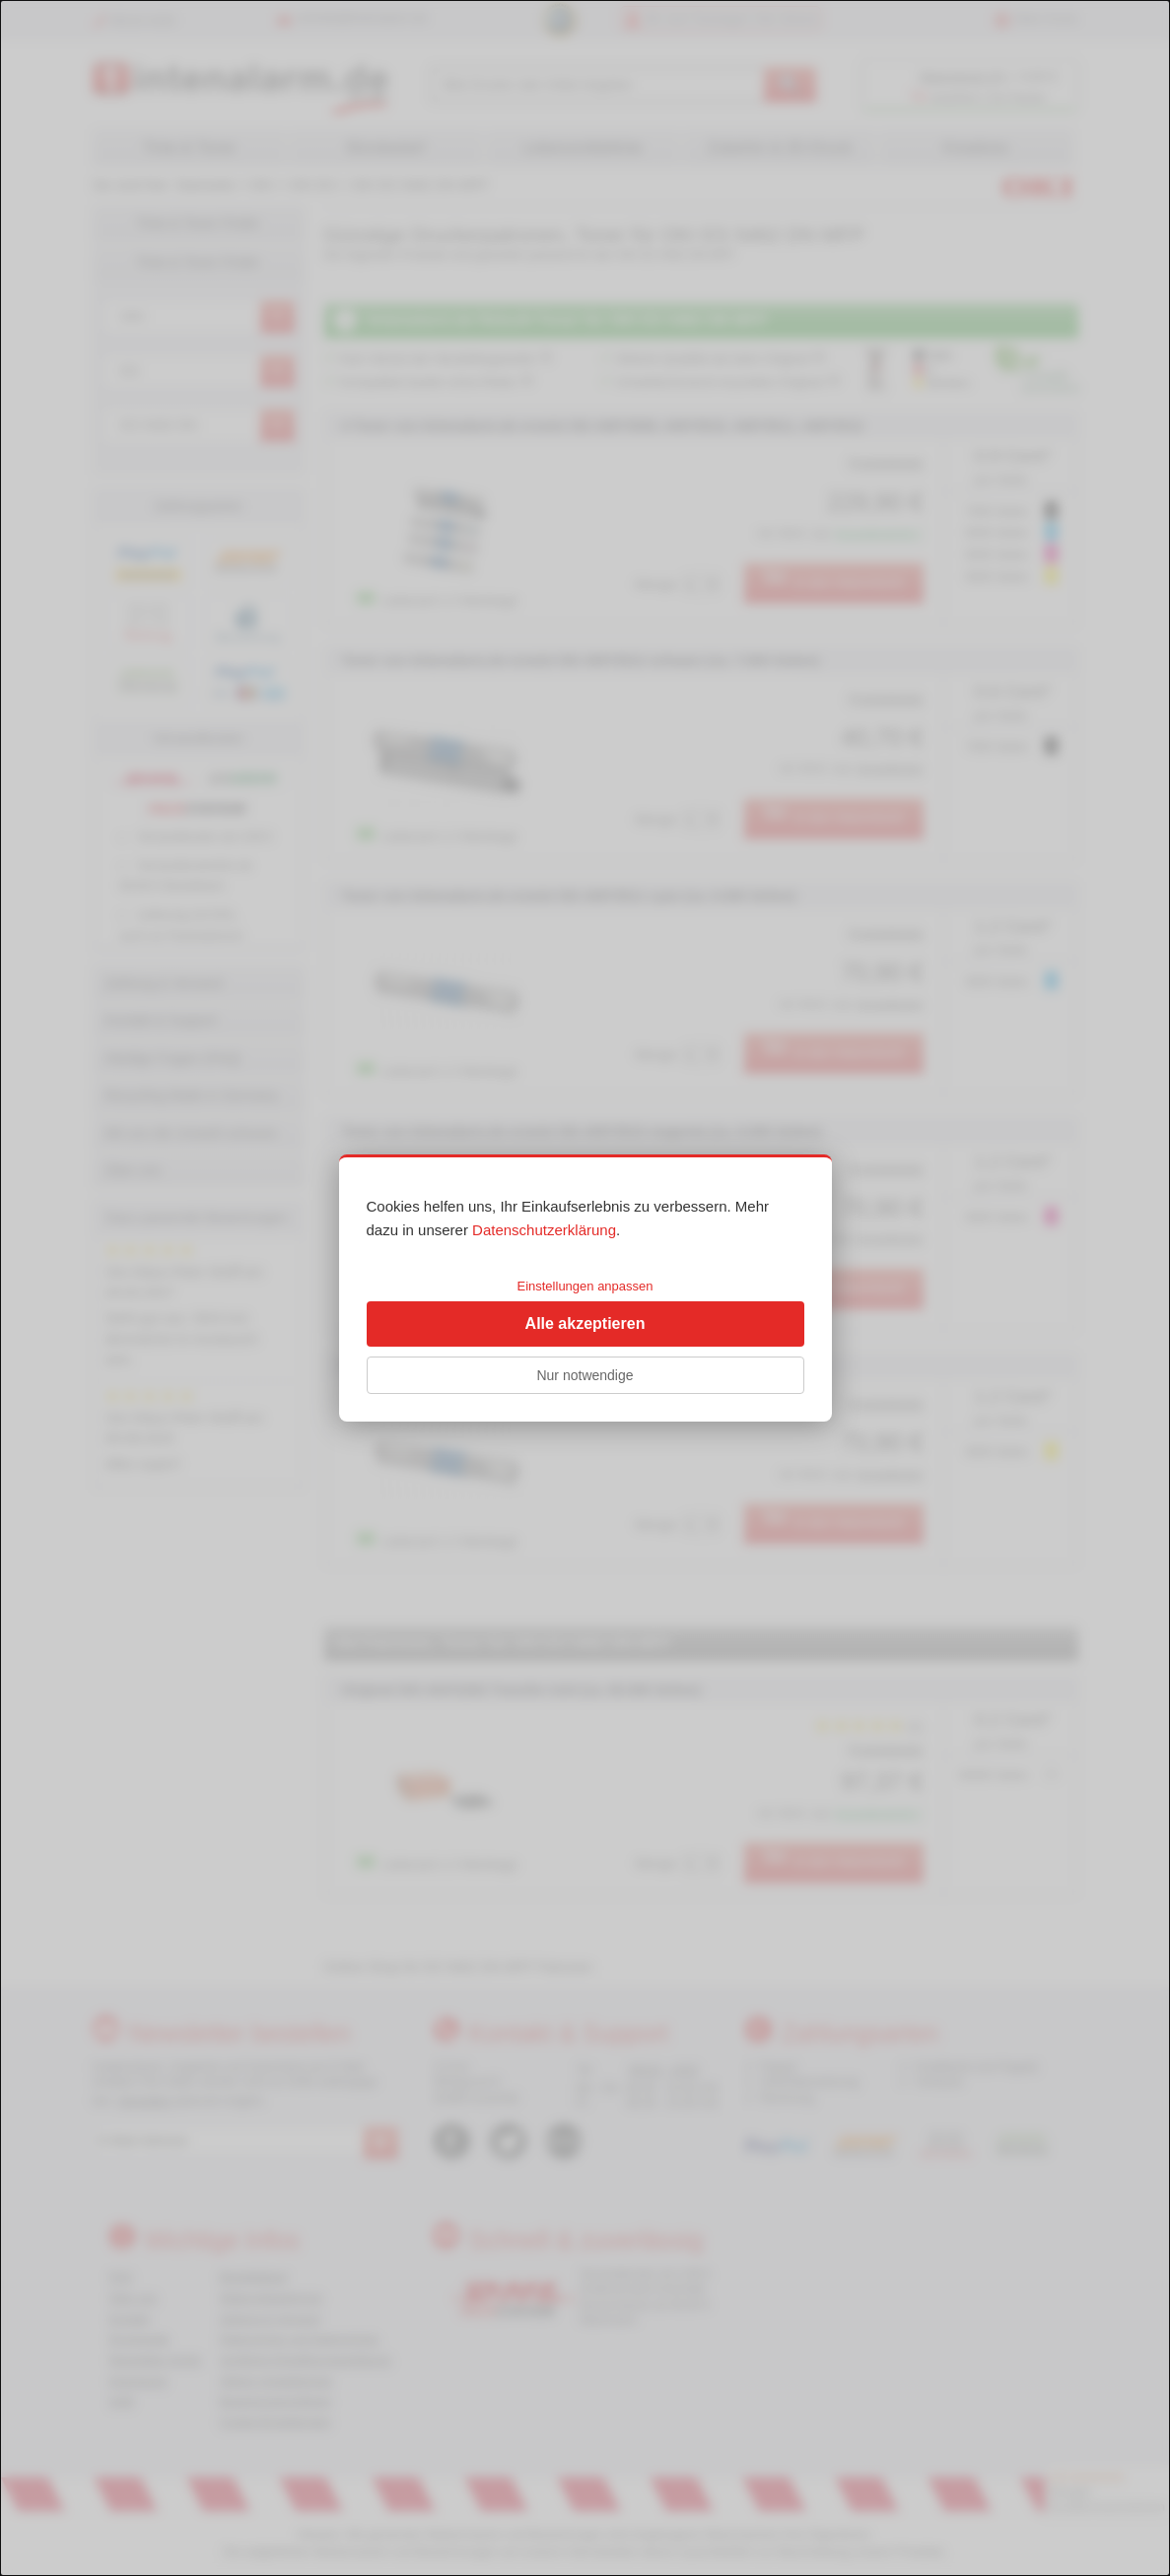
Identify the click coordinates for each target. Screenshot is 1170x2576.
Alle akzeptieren (585, 1323)
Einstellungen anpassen (584, 1286)
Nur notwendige (584, 1375)
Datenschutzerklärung (544, 1229)
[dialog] (585, 1288)
